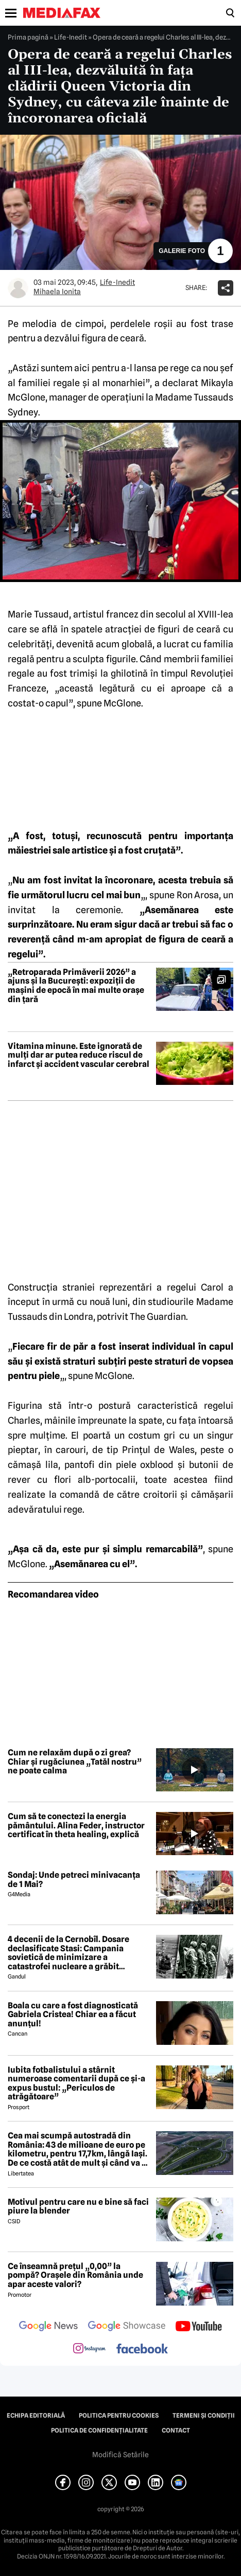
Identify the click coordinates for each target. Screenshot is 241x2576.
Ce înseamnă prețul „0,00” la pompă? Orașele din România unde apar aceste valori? (75, 2275)
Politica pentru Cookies (119, 2415)
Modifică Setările (120, 2455)
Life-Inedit (70, 37)
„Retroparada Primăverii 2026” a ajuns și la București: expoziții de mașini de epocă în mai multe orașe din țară (76, 986)
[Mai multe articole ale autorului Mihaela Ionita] (18, 288)
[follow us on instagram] (89, 2349)
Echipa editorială (36, 2415)
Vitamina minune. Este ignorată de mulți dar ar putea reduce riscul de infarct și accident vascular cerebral (78, 1055)
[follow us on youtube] (198, 2327)
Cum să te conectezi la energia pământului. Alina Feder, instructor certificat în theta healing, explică (76, 1825)
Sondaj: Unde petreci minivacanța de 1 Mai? (74, 1880)
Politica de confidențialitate (99, 2430)
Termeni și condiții (204, 2415)
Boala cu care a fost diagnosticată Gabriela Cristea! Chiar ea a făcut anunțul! (73, 2014)
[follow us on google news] (48, 2327)
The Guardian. (159, 1316)
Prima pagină (28, 37)
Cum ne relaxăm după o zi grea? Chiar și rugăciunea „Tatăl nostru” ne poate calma (75, 1761)
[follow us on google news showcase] (126, 2327)
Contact (176, 2430)
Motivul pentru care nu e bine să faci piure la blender (78, 2207)
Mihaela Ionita (57, 291)
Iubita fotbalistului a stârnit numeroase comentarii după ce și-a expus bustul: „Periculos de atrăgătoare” (76, 2083)
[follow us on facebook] (142, 2349)
